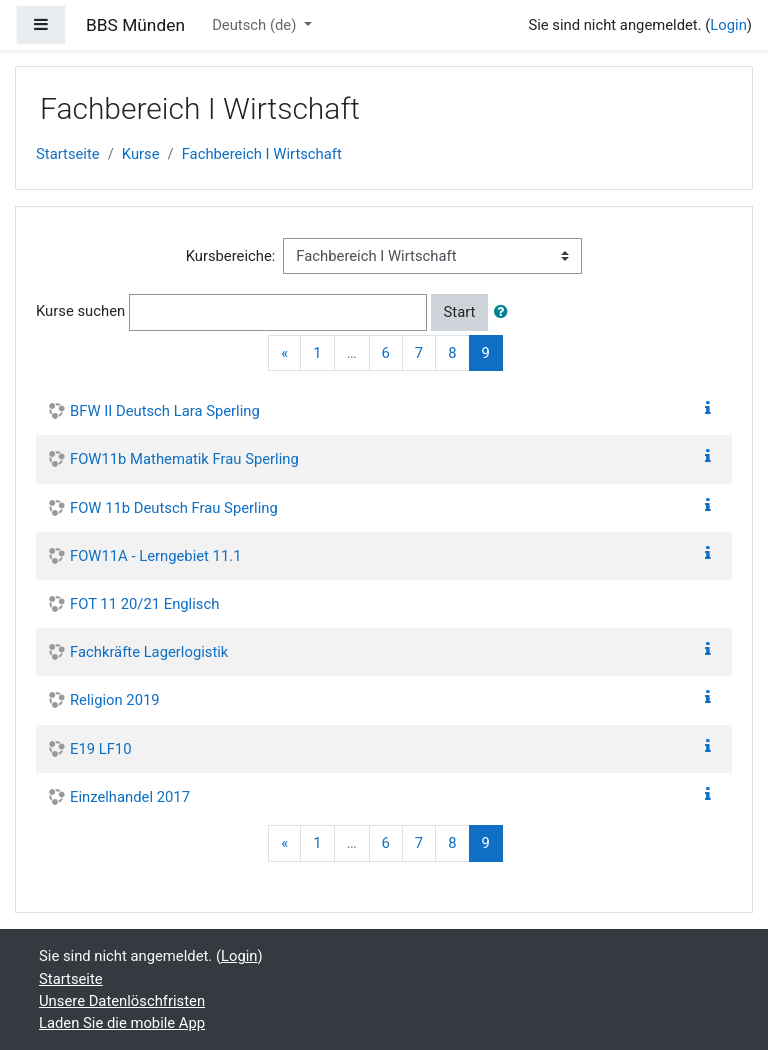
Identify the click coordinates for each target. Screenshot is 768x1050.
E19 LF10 (101, 749)
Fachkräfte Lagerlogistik (149, 652)
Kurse (141, 154)
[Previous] (284, 353)
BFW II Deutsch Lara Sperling (165, 411)
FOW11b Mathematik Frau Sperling (184, 459)
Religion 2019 (115, 700)
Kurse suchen (80, 311)
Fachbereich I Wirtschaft (262, 154)
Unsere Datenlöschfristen (122, 1001)
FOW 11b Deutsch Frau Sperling (174, 508)
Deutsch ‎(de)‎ (256, 25)
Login (728, 25)
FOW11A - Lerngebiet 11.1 (155, 556)
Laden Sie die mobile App (122, 1023)
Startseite (68, 154)
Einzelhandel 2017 (130, 797)
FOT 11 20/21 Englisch (144, 604)
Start (460, 312)
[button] (505, 312)
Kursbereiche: (231, 256)
